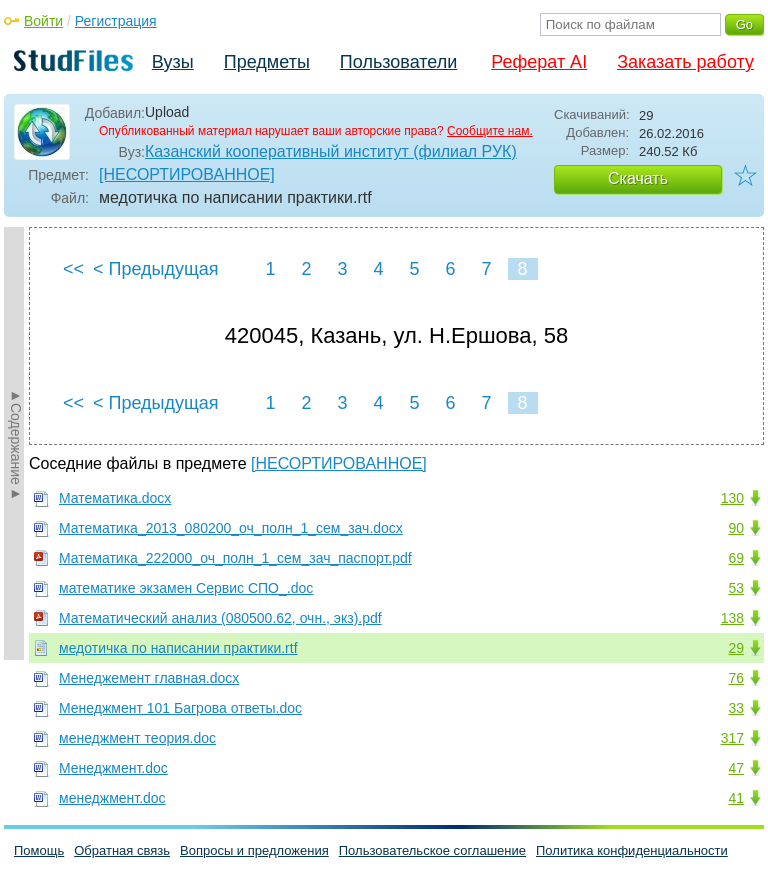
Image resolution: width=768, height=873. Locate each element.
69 (736, 558)
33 (736, 708)
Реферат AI (539, 62)
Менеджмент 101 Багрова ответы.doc (180, 708)
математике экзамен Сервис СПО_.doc (186, 588)
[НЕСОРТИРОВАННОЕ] (187, 174)
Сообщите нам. (490, 131)
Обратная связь (122, 850)
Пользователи (398, 62)
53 (736, 588)
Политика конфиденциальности (632, 850)
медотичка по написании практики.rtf (178, 648)
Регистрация (116, 21)
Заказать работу (685, 62)
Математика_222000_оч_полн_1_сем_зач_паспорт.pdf (235, 558)
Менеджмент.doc (113, 768)
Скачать (638, 178)
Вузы (173, 62)
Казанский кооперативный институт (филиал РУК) (331, 151)
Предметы (267, 62)
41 (736, 798)
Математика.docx (115, 498)
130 (732, 498)
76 (736, 678)
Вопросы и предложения (254, 850)
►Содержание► (16, 444)
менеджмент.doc (112, 798)
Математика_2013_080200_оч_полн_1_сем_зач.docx (231, 528)
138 (732, 618)
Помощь (39, 850)
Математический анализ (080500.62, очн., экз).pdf (220, 618)
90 (736, 528)
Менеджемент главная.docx (149, 678)
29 (736, 648)
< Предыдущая (156, 269)
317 (732, 738)
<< (73, 269)
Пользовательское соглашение (432, 850)
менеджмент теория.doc (137, 738)
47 (736, 768)
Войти (43, 21)
